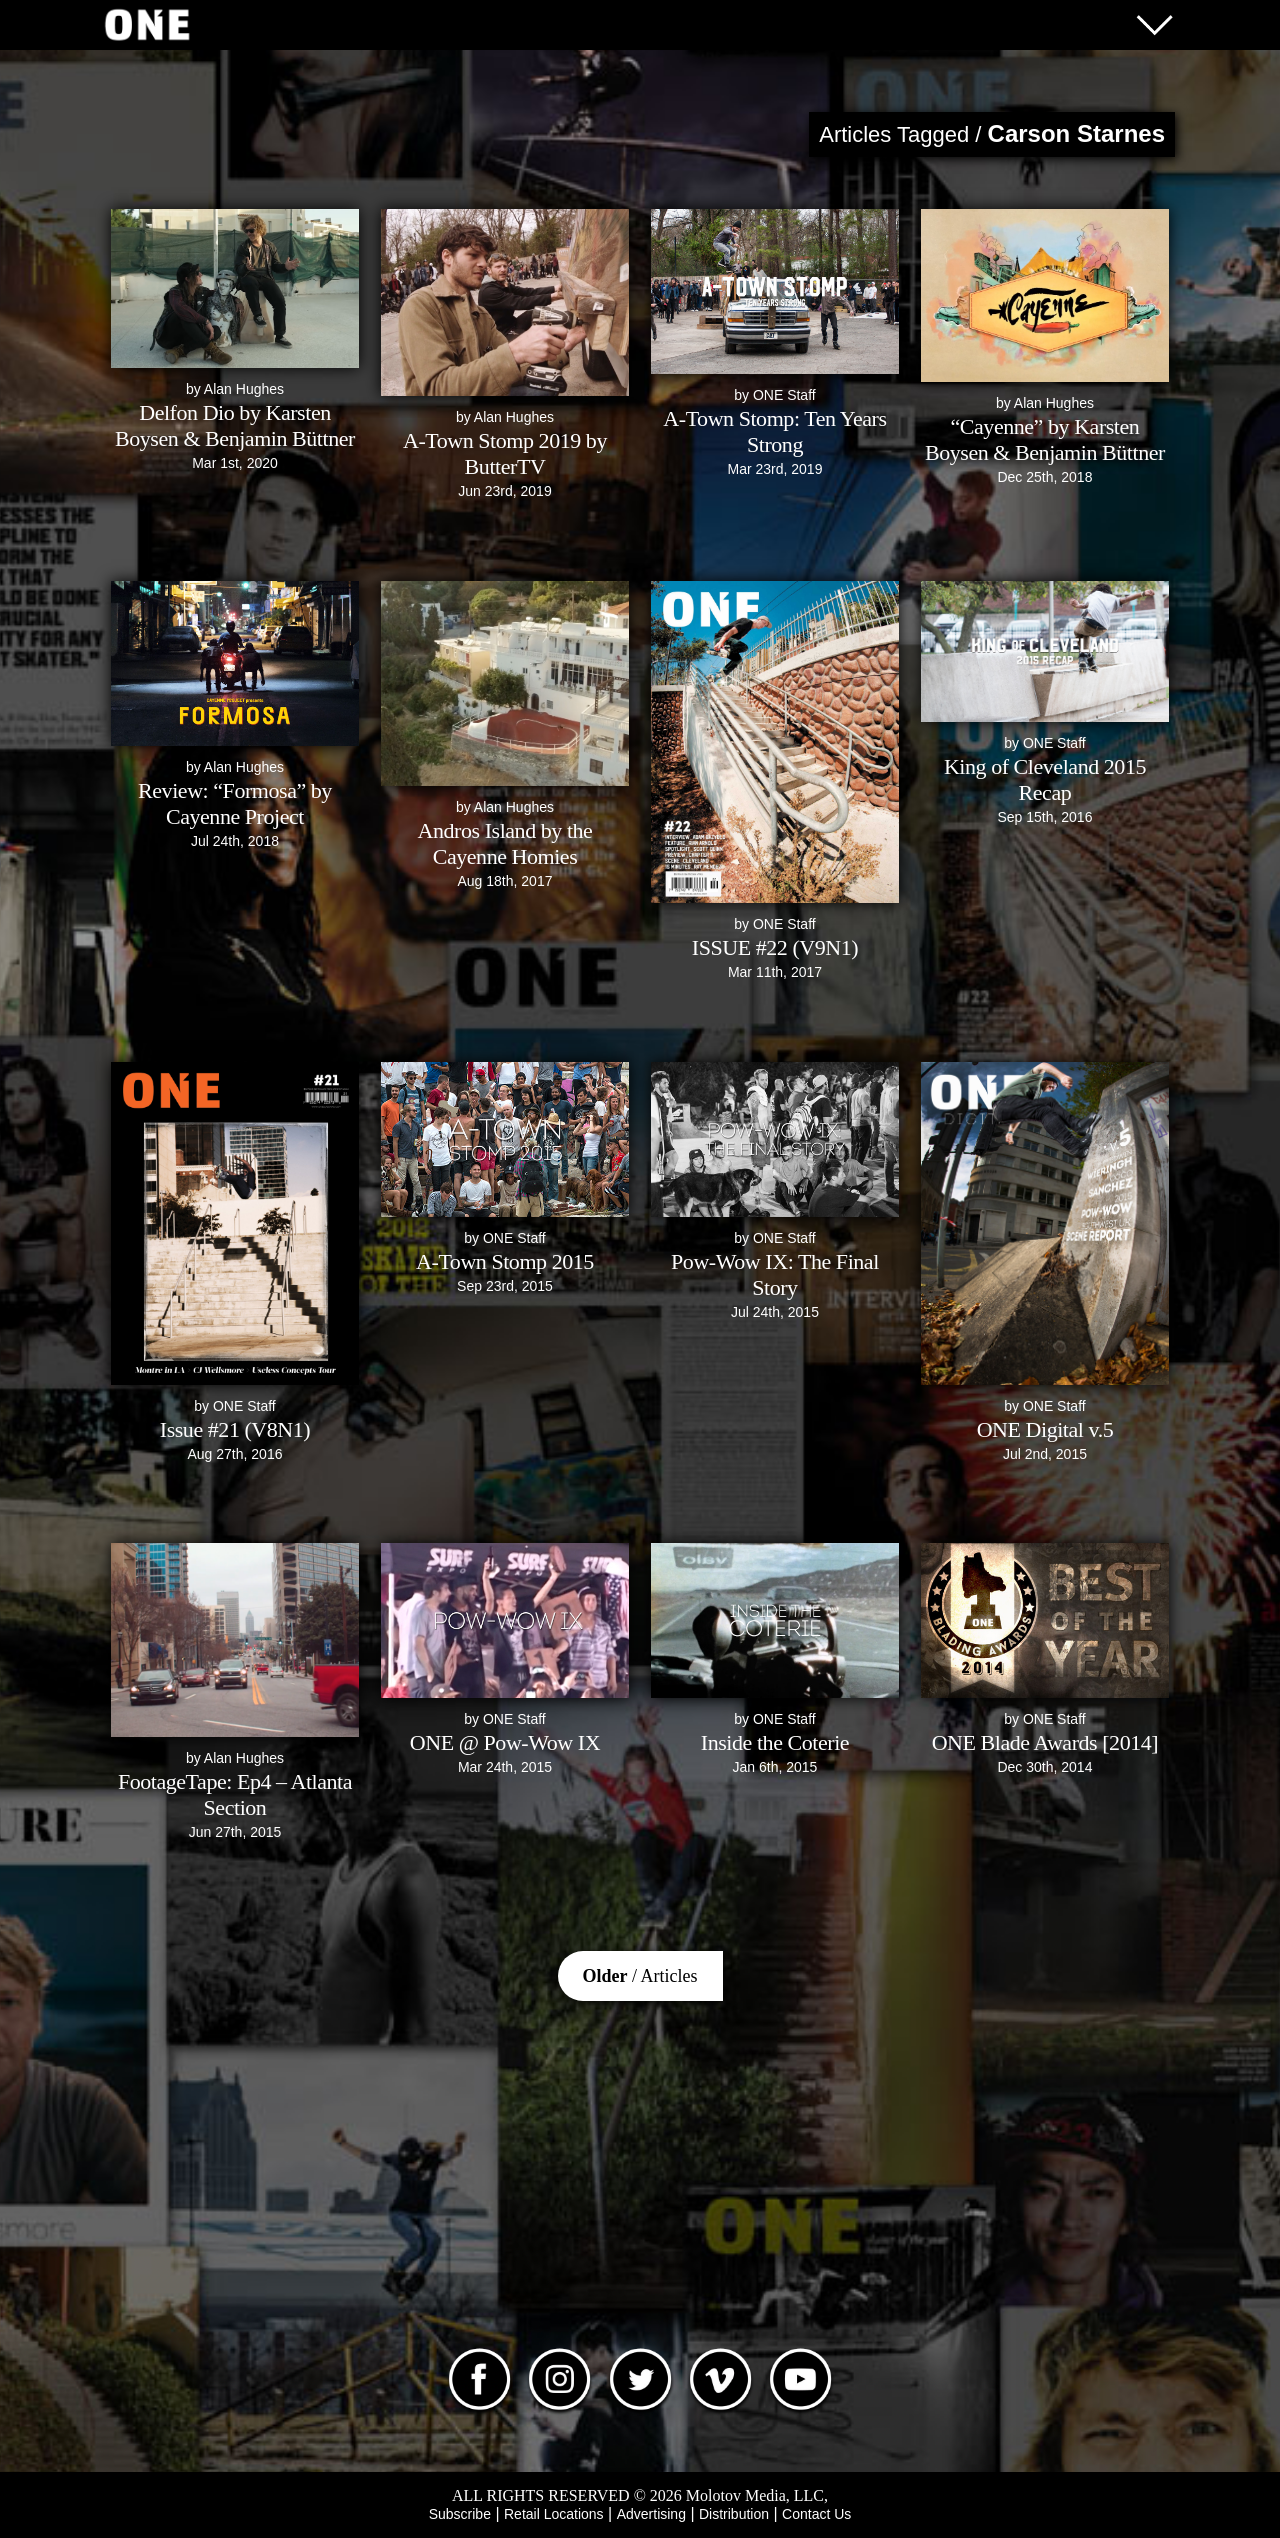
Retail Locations (554, 2514)
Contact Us (816, 2514)
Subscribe (460, 2514)
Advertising (651, 2514)
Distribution (734, 2514)
